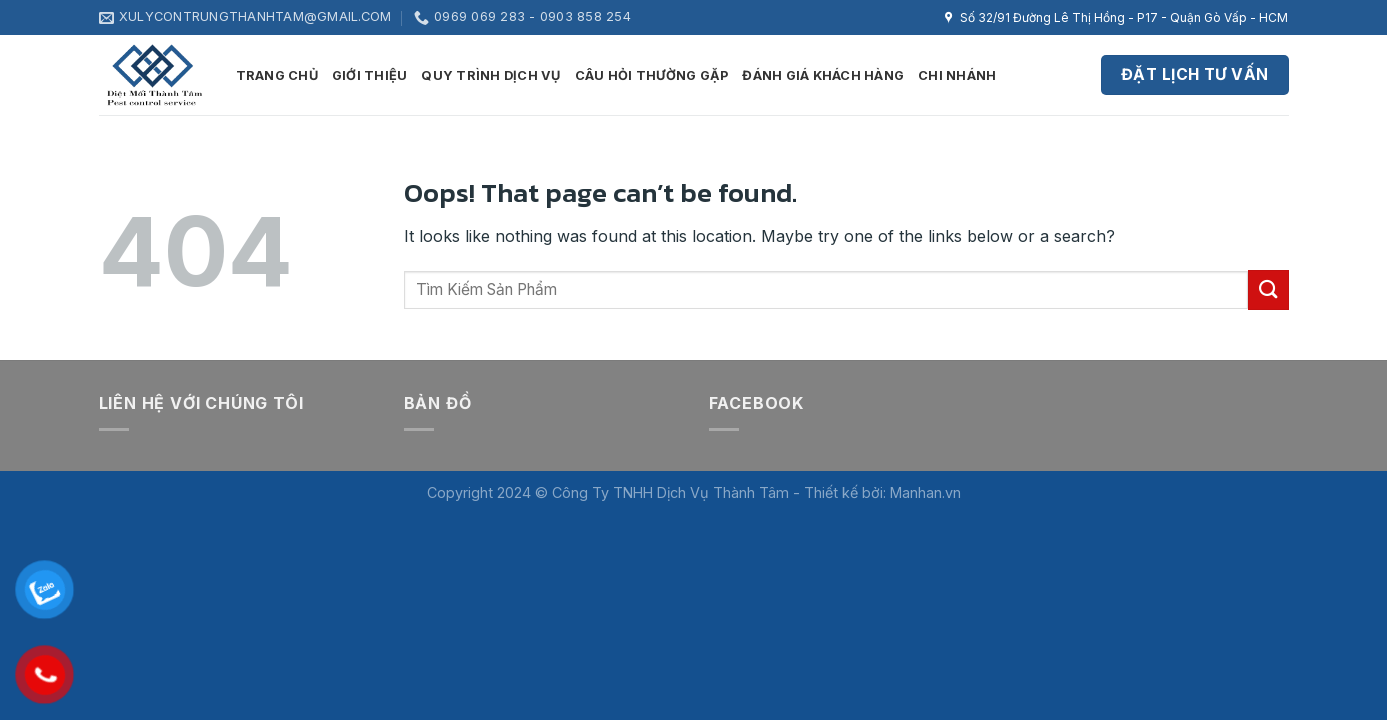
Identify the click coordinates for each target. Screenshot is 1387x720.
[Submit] (1268, 289)
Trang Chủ (277, 75)
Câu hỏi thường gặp (652, 75)
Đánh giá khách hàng (823, 75)
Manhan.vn (925, 492)
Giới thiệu (370, 75)
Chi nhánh (957, 75)
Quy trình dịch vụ (490, 75)
